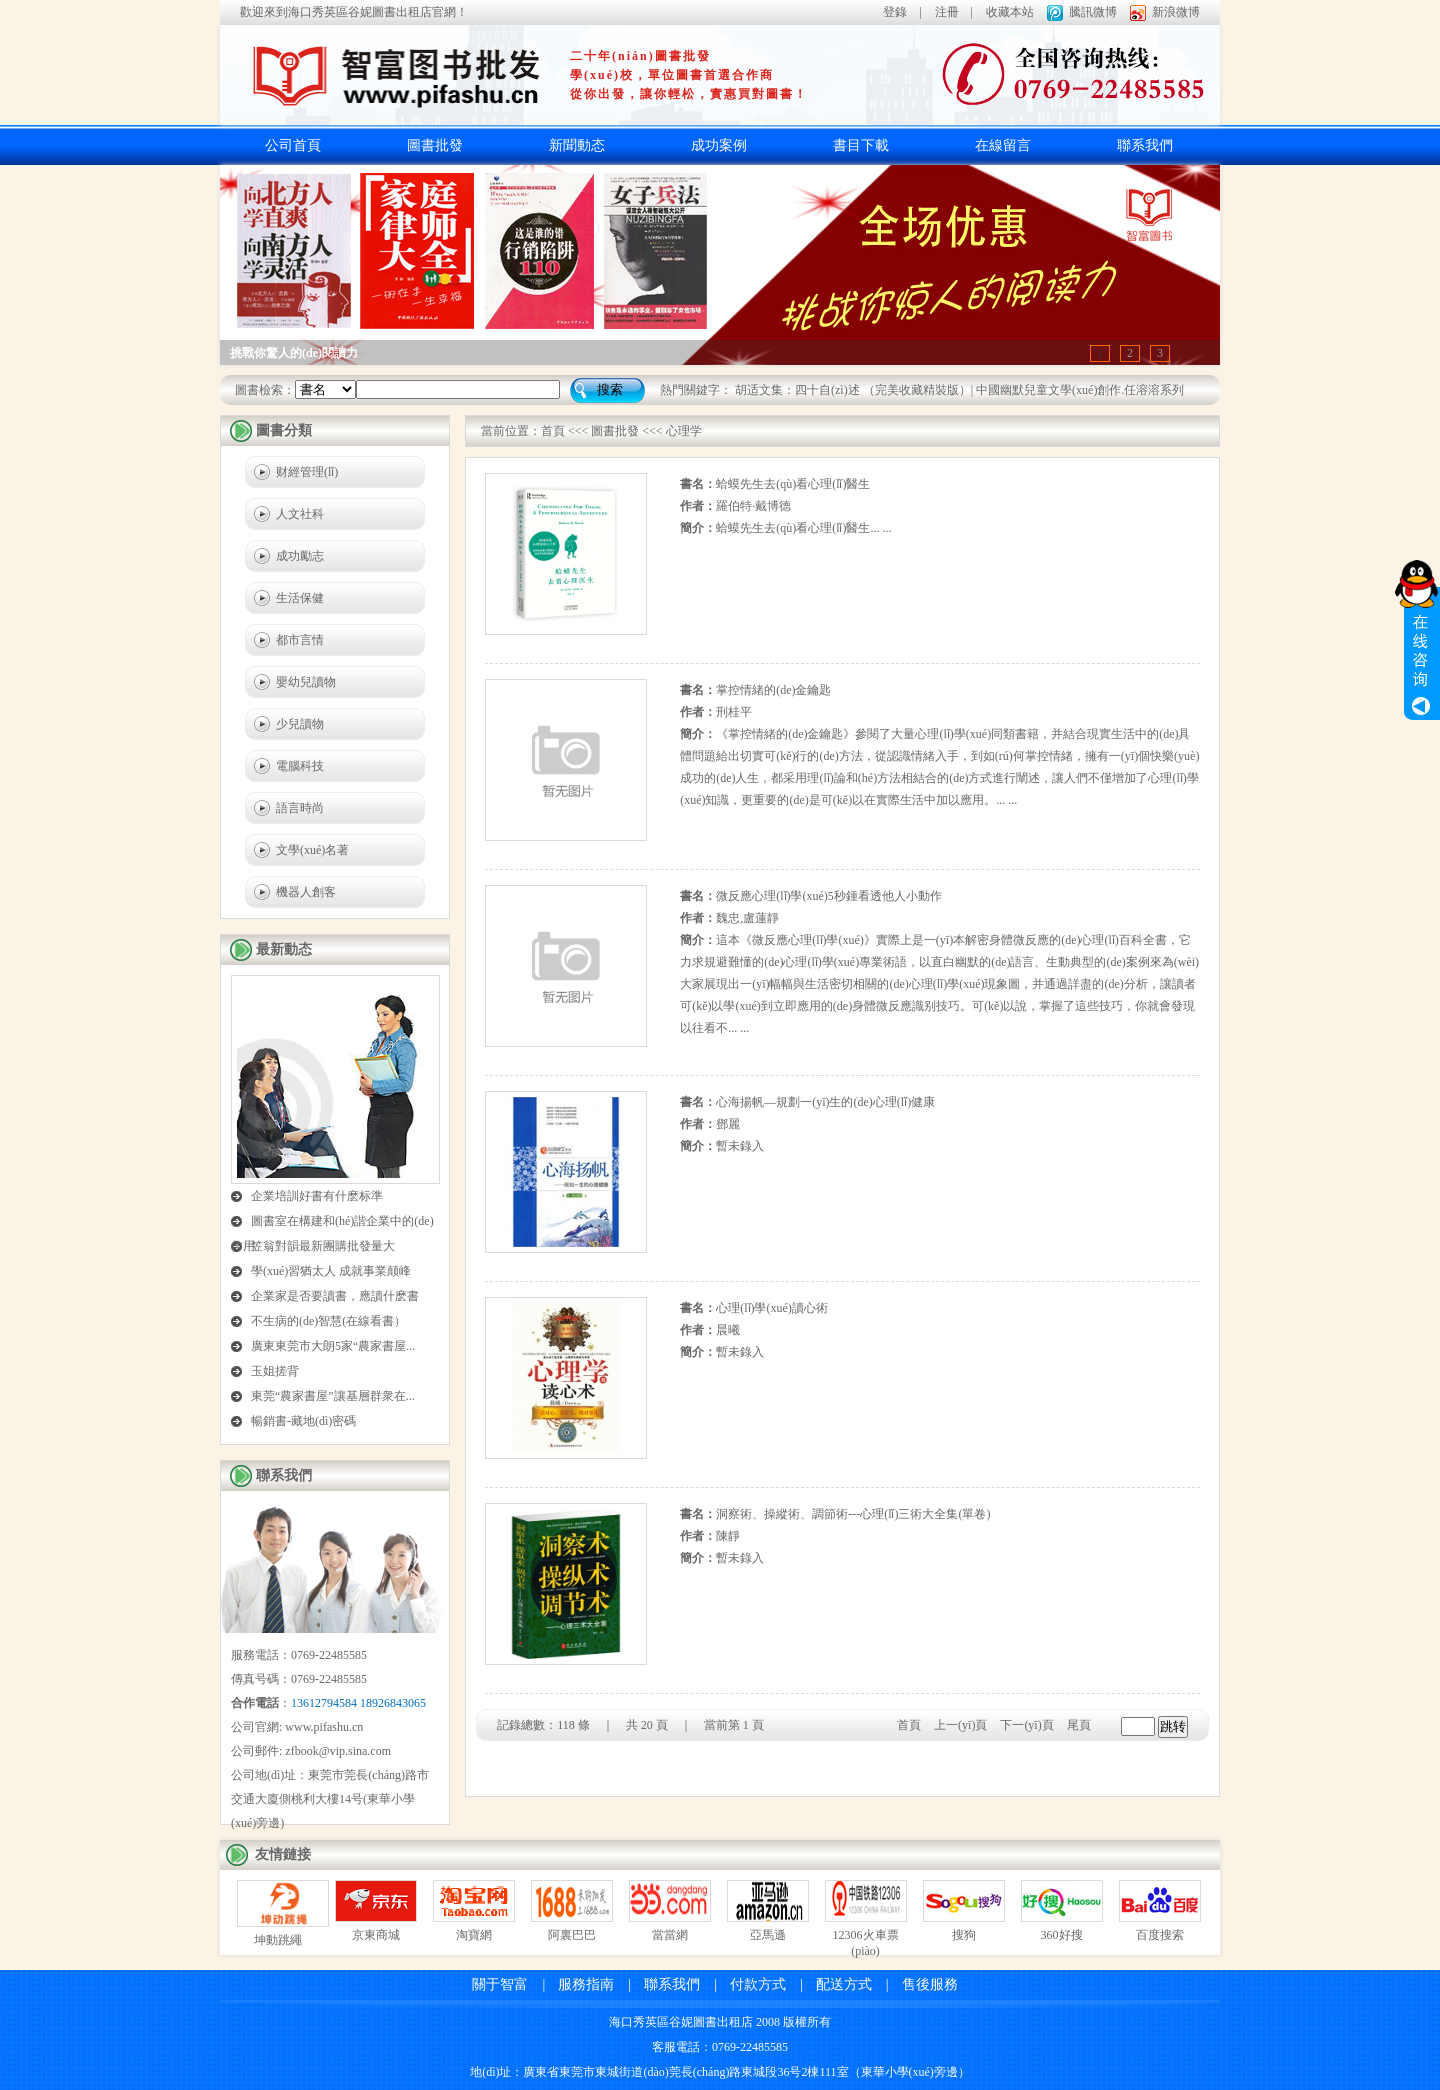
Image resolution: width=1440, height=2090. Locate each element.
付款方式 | (766, 1984)
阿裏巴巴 (572, 1935)
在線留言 (1003, 145)
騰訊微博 (1093, 12)
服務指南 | (594, 1984)
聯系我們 (1145, 145)
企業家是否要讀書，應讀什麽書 (335, 1296)
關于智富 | (508, 1984)
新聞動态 (577, 145)
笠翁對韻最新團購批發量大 (323, 1246)
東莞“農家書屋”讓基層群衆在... (333, 1396)
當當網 (670, 1935)
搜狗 (964, 1935)
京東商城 (376, 1935)
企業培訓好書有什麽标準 (317, 1196)
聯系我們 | (680, 1984)
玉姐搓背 (275, 1371)
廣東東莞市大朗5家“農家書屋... (333, 1346)
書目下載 (861, 145)
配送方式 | (852, 1984)
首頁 (553, 431)
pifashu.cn (339, 1727)
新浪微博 (1176, 12)
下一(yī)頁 (1026, 1725)
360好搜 (1062, 1935)
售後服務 (930, 1984)
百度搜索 (1160, 1935)
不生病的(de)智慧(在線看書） (328, 1321)
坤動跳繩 (278, 1940)
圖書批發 (435, 145)
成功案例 (719, 145)
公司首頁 (293, 145)
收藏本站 (1010, 12)
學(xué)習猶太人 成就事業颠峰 (331, 1271)
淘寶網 (474, 1935)
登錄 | (902, 12)
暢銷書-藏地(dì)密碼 (303, 1421)
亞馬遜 (768, 1935)
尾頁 (1079, 1725)
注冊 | (954, 12)
